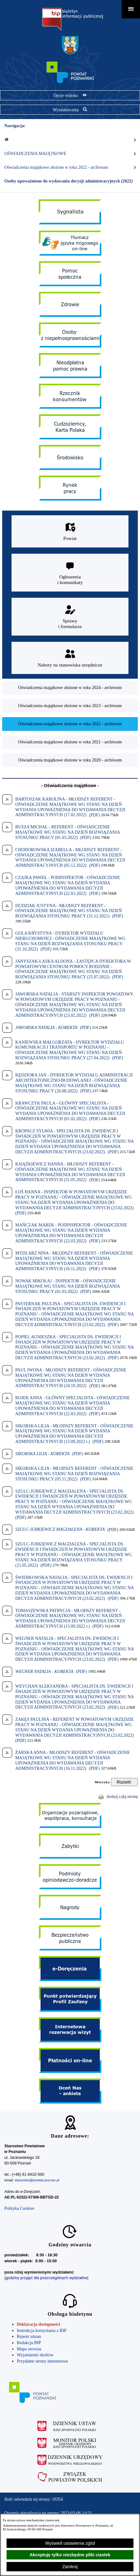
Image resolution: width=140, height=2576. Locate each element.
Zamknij (70, 2566)
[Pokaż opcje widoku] (70, 95)
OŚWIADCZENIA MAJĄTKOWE (70, 154)
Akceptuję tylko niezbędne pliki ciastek (70, 2554)
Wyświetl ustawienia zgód (70, 2543)
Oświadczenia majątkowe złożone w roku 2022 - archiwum (70, 167)
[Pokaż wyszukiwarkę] (70, 110)
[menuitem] (70, 688)
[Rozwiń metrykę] (124, 1782)
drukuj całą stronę (122, 1796)
